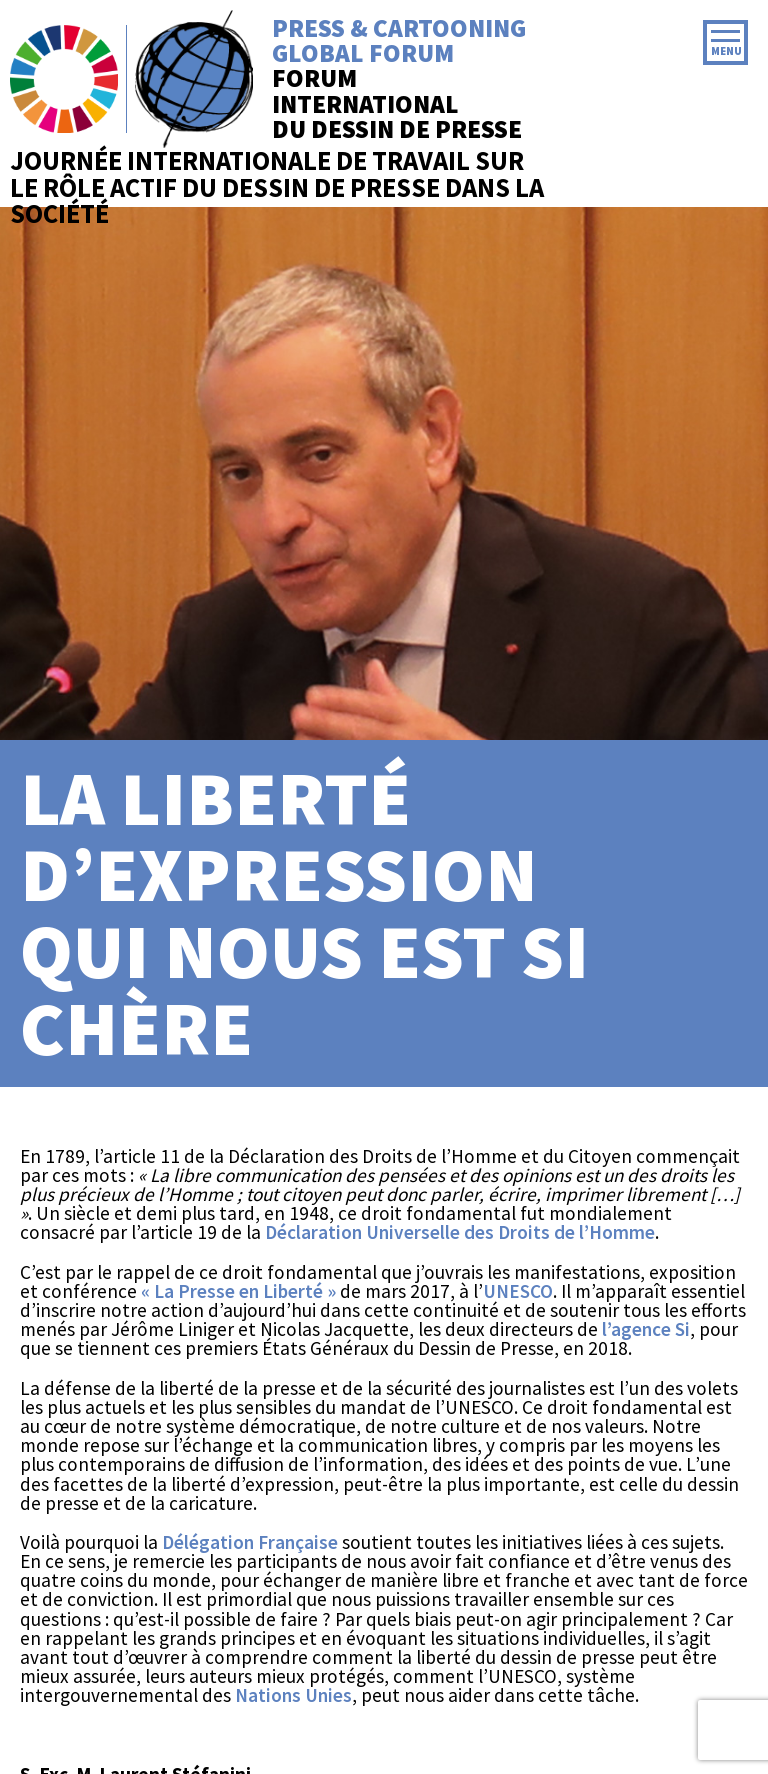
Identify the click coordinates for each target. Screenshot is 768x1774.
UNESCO (518, 1291)
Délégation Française (250, 1542)
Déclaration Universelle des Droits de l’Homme (460, 1232)
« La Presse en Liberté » (238, 1291)
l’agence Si (646, 1329)
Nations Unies (293, 1695)
